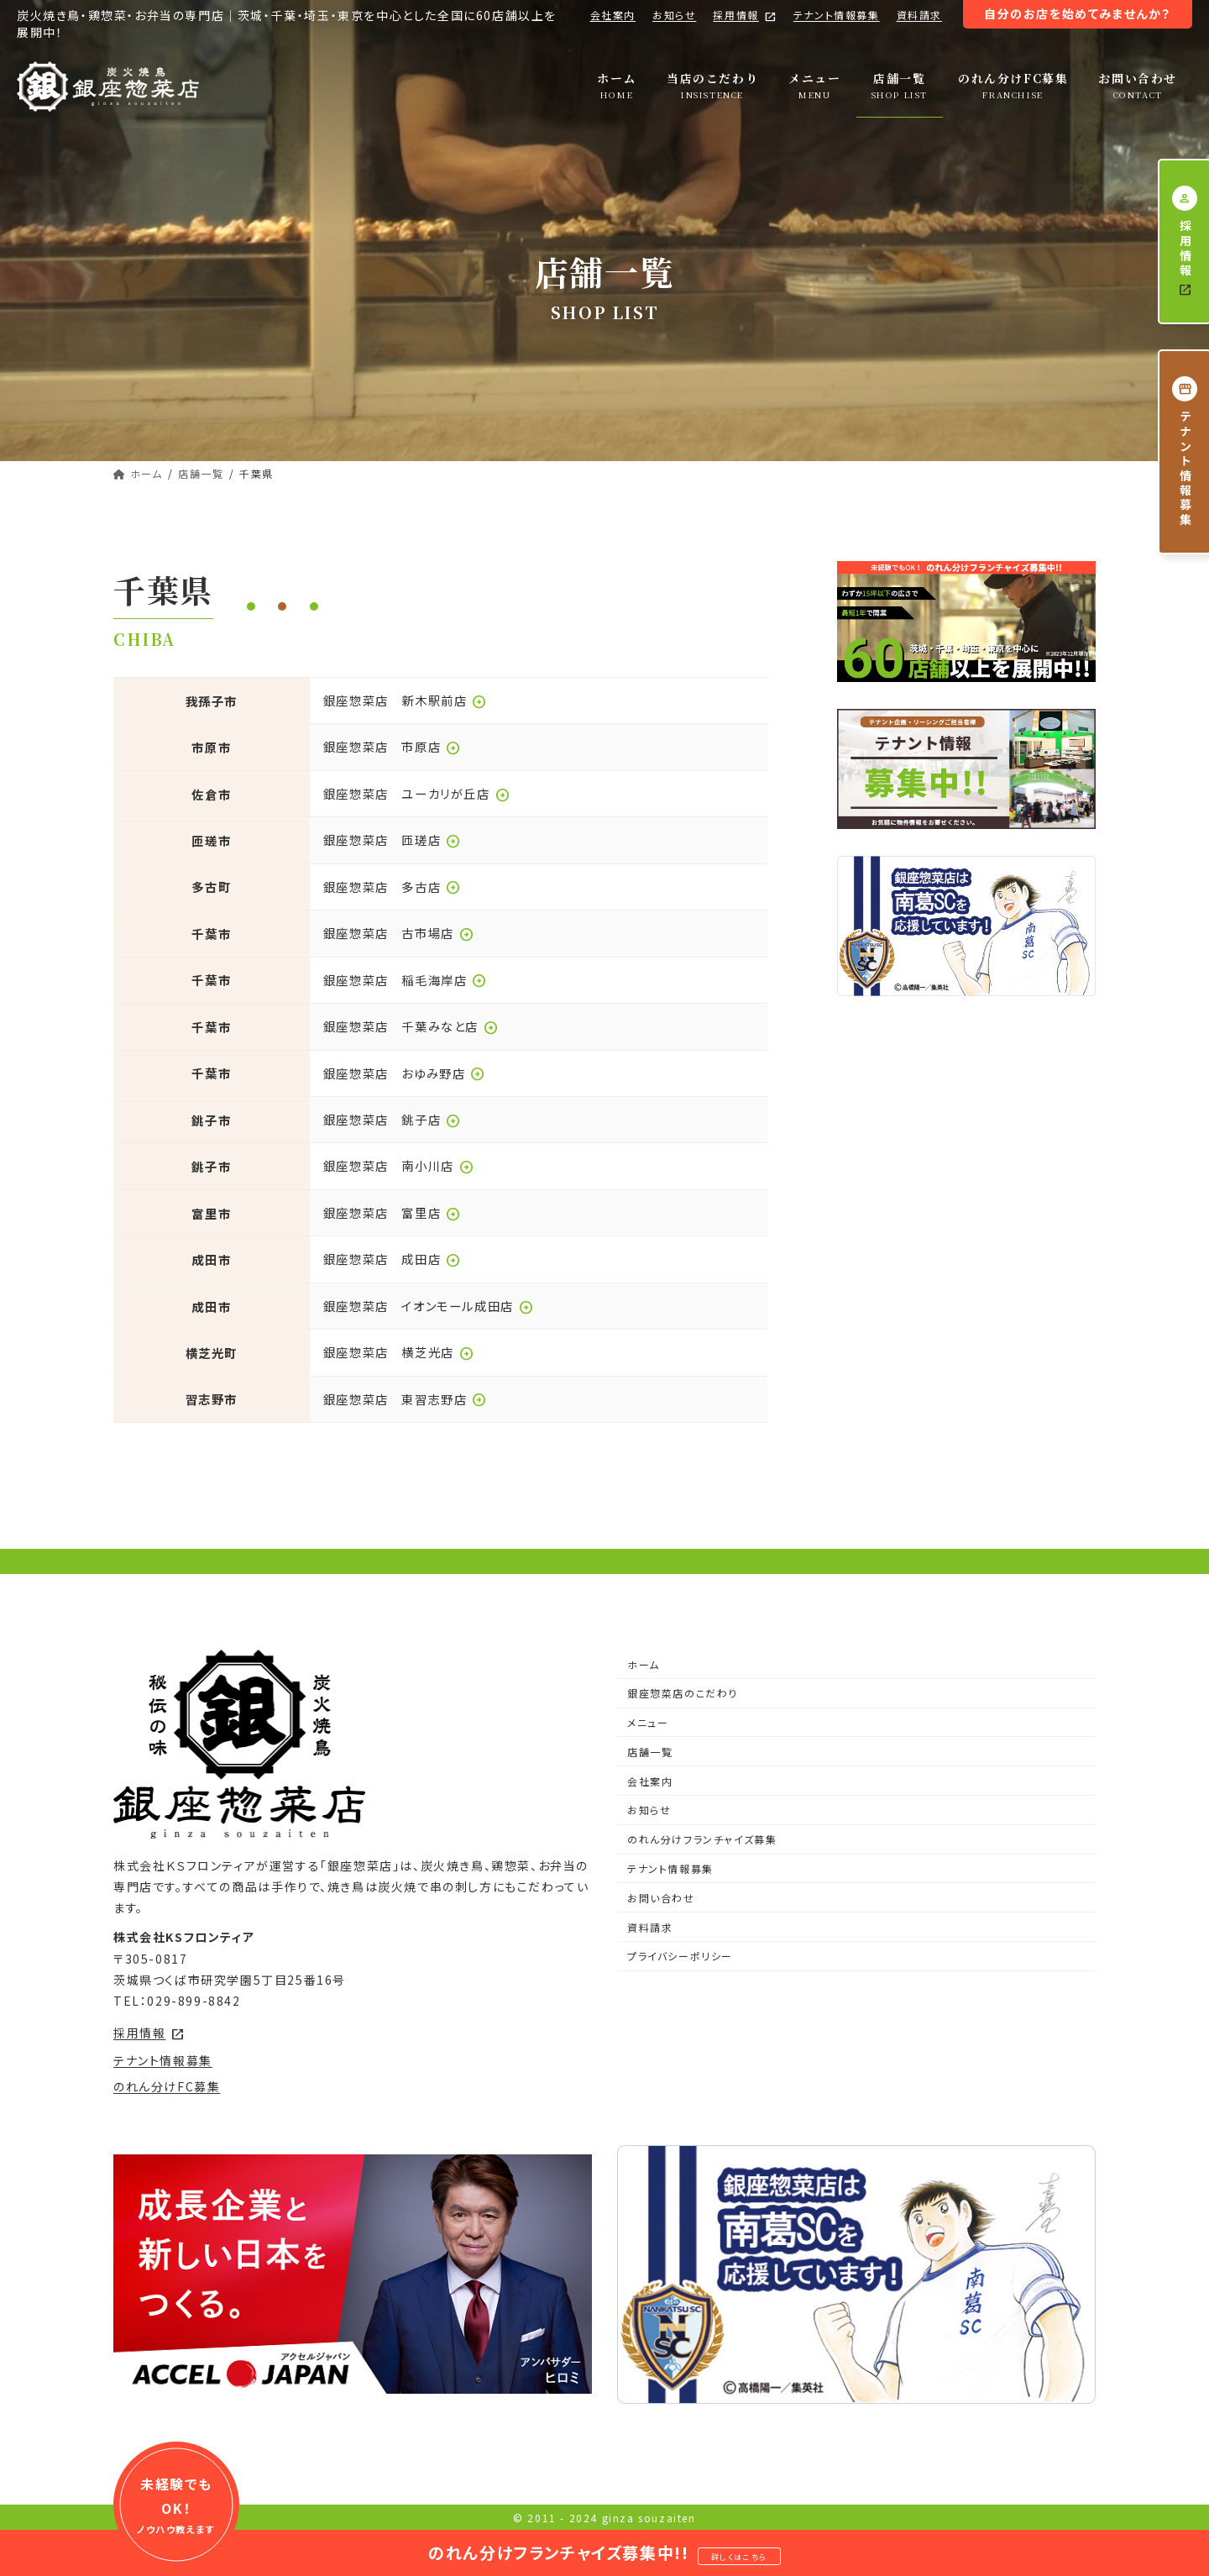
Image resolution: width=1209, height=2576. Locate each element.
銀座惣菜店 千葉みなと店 (411, 1026)
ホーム (643, 1664)
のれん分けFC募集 (166, 2086)
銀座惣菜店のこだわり (682, 1693)
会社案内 (613, 15)
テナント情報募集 (836, 15)
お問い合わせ (661, 1898)
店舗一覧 (650, 1751)
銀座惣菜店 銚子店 (392, 1119)
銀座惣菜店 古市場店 (398, 933)
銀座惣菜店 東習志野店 (405, 1399)
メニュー (647, 1722)
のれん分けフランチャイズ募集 (702, 1839)
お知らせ (674, 15)
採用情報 (744, 16)
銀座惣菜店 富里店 (392, 1212)
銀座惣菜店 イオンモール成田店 (428, 1305)
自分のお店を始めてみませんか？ (1077, 13)
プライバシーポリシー (680, 1956)
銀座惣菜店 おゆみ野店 (404, 1073)
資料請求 (919, 15)
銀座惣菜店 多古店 (392, 886)
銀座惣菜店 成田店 (392, 1258)
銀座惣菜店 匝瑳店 (392, 839)
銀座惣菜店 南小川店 (398, 1165)
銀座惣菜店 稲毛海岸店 (405, 980)
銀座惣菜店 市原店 (392, 746)
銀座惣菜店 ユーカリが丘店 (416, 793)
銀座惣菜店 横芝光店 (398, 1352)
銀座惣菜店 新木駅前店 (405, 700)
